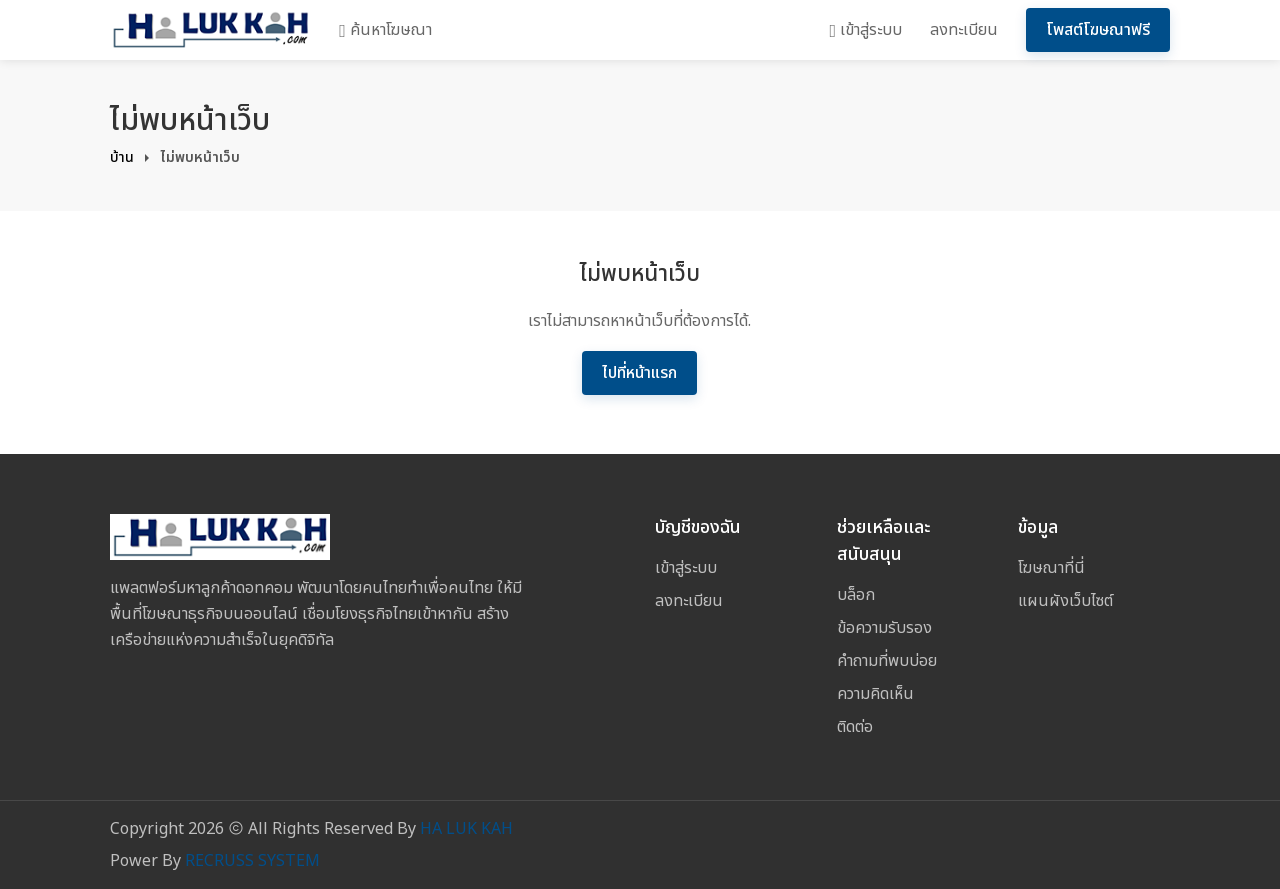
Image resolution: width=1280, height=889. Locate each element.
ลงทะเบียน (964, 30)
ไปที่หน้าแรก (639, 373)
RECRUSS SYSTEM (252, 861)
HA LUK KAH (466, 829)
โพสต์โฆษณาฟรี (1098, 30)
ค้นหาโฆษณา (385, 30)
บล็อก (856, 595)
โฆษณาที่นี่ (1051, 568)
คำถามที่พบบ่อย (887, 661)
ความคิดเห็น (875, 694)
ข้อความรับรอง (884, 628)
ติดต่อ (855, 727)
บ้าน (122, 157)
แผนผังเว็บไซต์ (1065, 601)
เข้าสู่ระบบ (865, 30)
